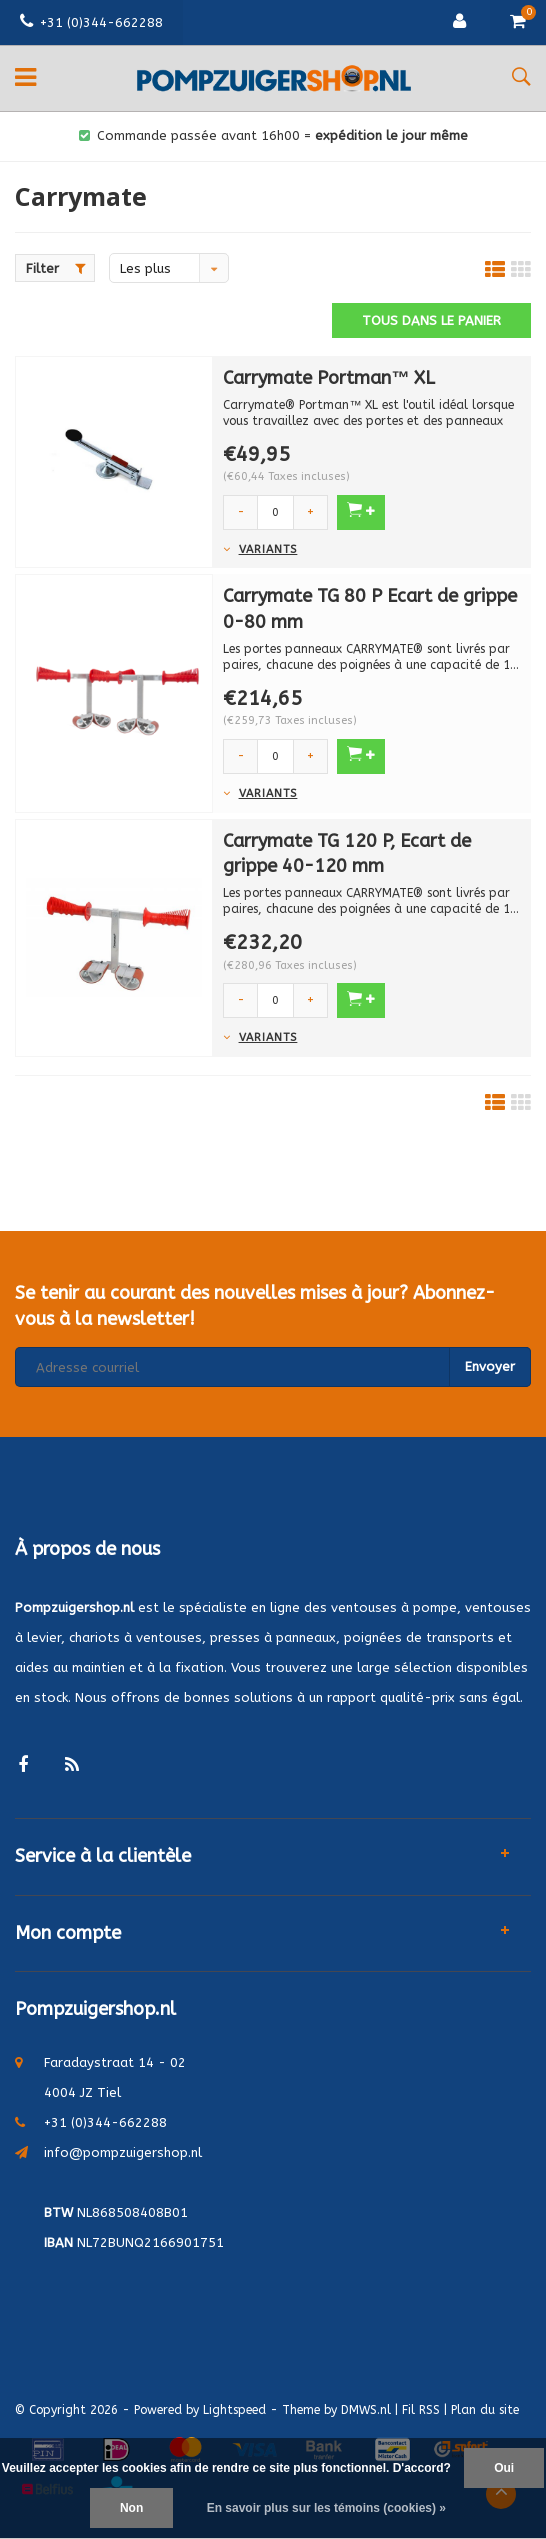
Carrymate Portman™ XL (329, 378)
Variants (268, 549)
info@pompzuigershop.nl (123, 2152)
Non (131, 2508)
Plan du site (485, 2410)
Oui (504, 2468)
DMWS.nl (366, 2410)
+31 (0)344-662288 (91, 22)
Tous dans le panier (431, 320)
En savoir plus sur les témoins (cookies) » (326, 2508)
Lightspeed (234, 2410)
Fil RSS (421, 2410)
